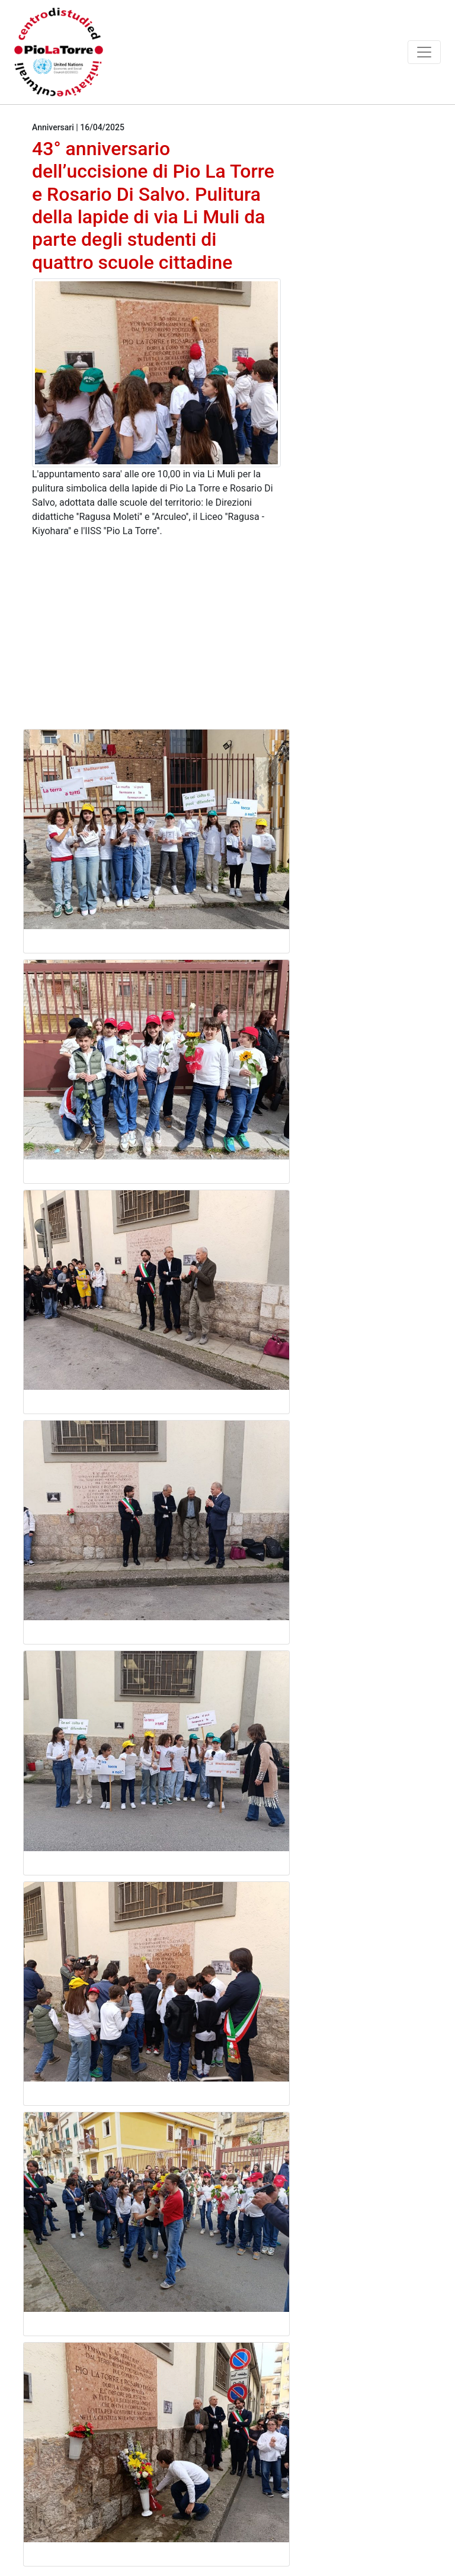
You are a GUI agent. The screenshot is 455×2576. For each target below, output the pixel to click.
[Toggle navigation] (424, 52)
